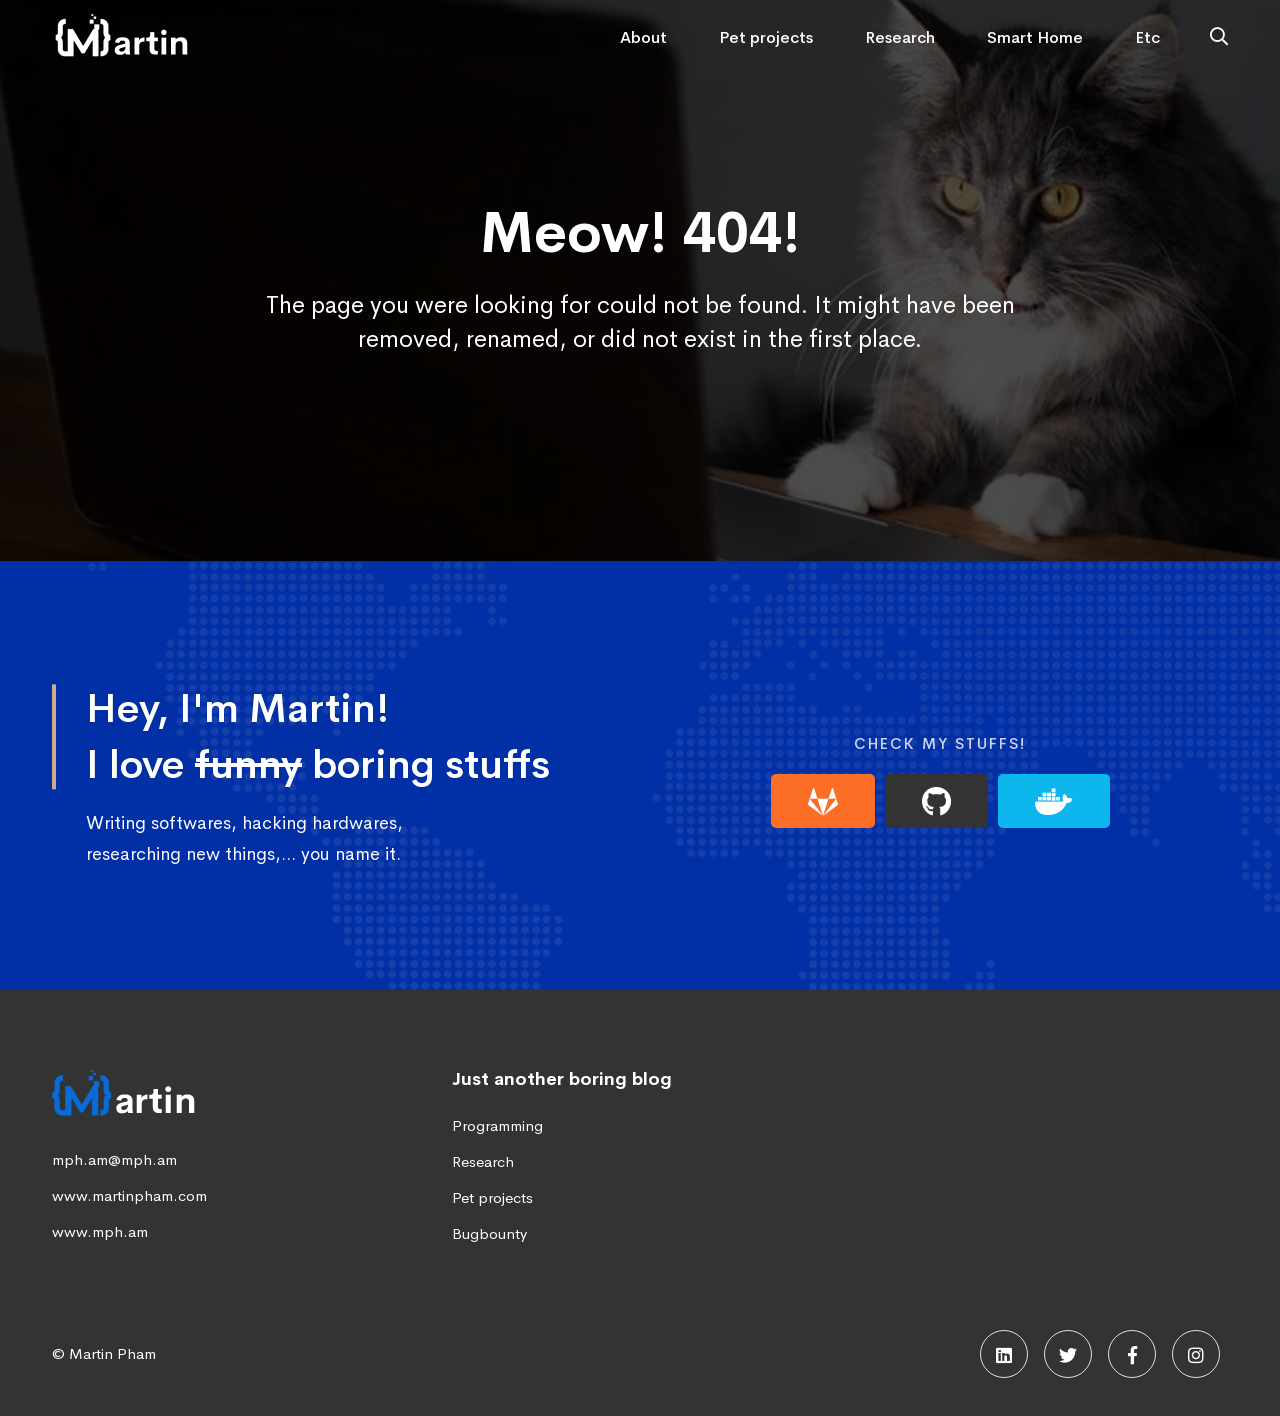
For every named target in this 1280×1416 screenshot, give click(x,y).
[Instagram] (1196, 1354)
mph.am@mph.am (114, 1159)
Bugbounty (489, 1233)
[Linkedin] (1004, 1354)
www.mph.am (100, 1231)
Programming (497, 1125)
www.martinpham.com (129, 1195)
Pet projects (492, 1197)
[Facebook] (1132, 1354)
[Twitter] (1068, 1354)
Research (483, 1161)
